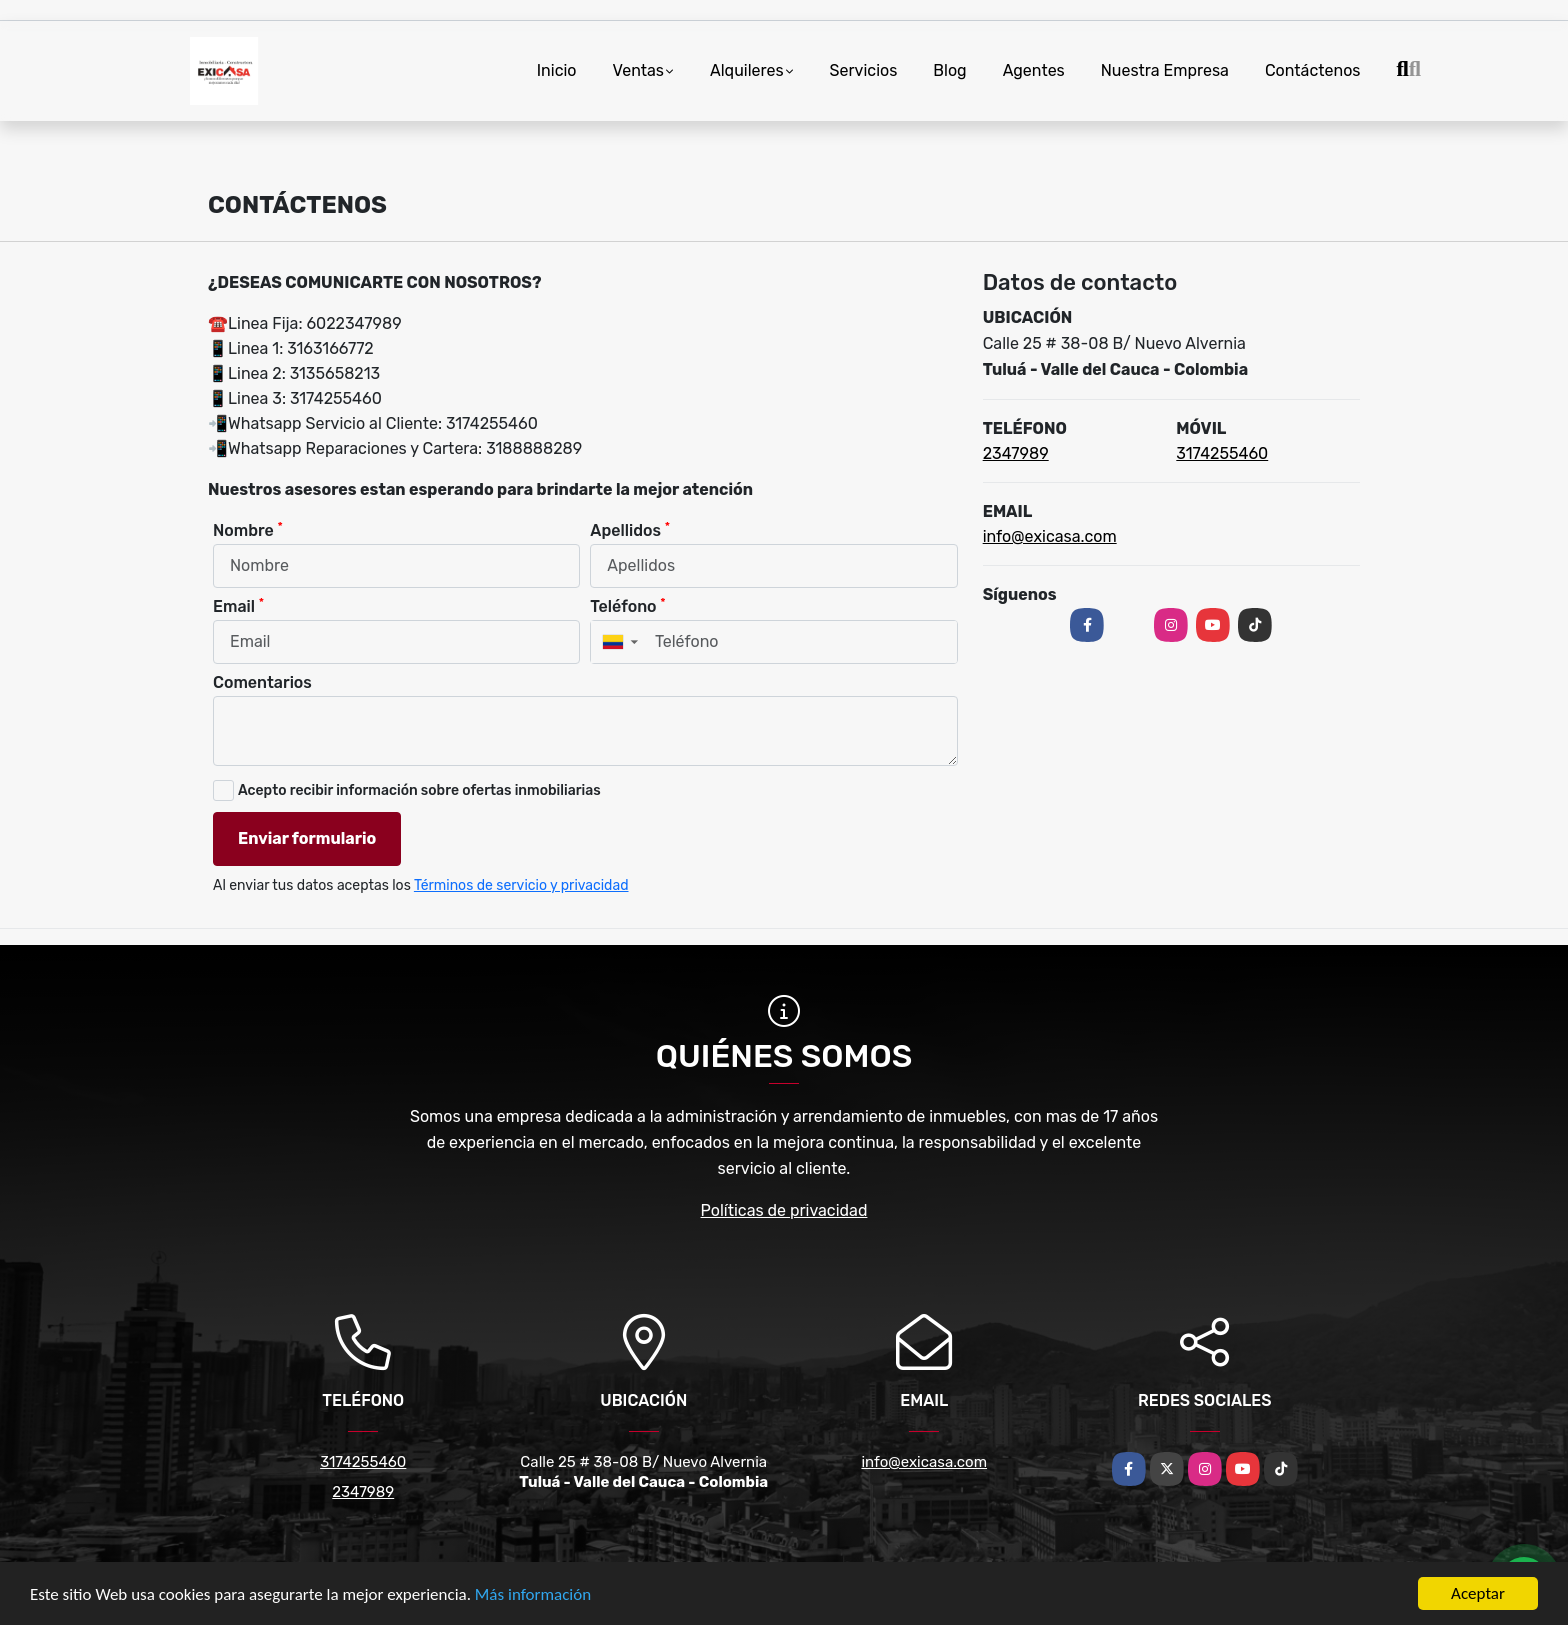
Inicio (557, 70)
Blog (949, 70)
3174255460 (1222, 453)
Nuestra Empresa (1165, 70)
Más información (533, 1595)
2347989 (1016, 453)
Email (238, 605)
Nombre (248, 529)
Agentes (1034, 70)
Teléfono (627, 605)
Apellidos (630, 529)
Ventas (638, 70)
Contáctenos (1313, 70)
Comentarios (262, 682)
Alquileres (747, 70)
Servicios (864, 70)
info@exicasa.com (1050, 536)
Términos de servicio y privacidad (521, 885)
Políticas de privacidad (784, 1210)
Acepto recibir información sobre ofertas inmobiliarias (419, 790)
